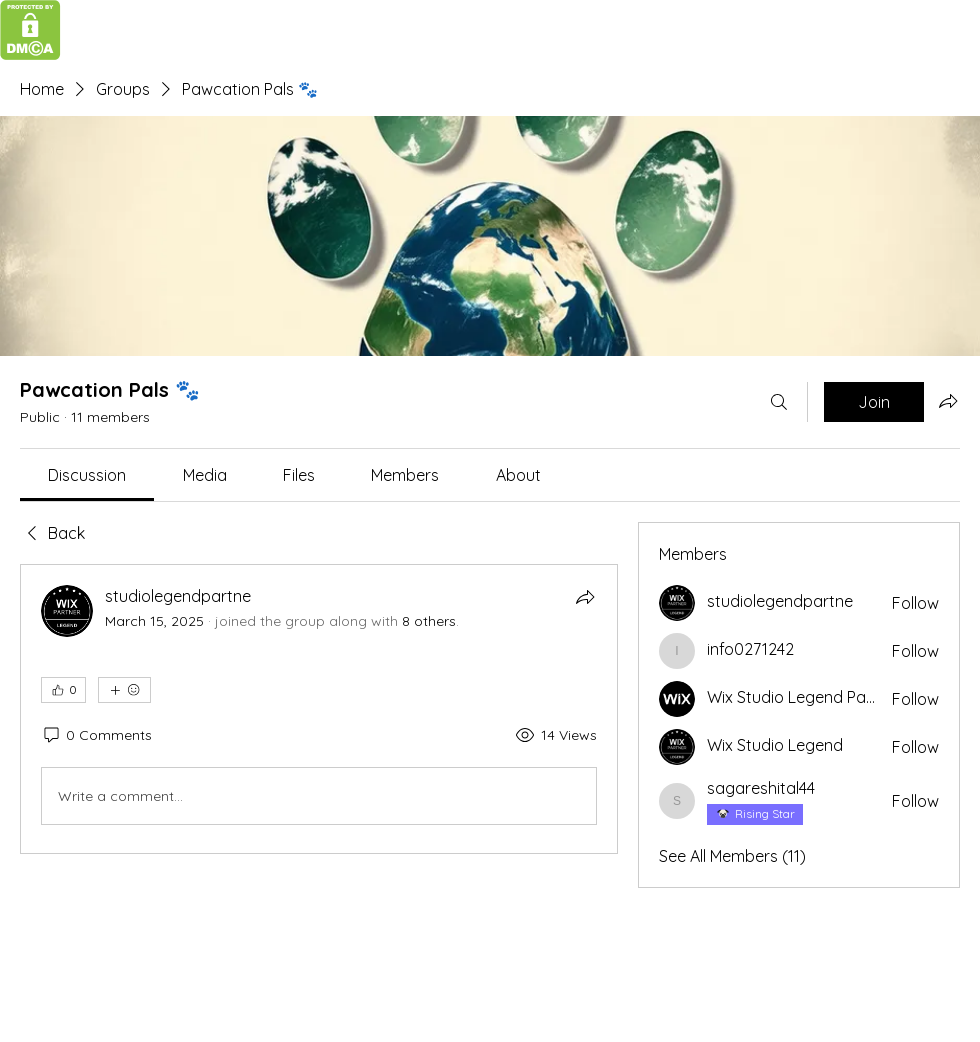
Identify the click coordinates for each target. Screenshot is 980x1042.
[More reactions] (124, 690)
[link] (87, 475)
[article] (319, 709)
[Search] (779, 402)
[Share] (585, 597)
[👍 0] (63, 690)
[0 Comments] (96, 736)
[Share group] (948, 401)
